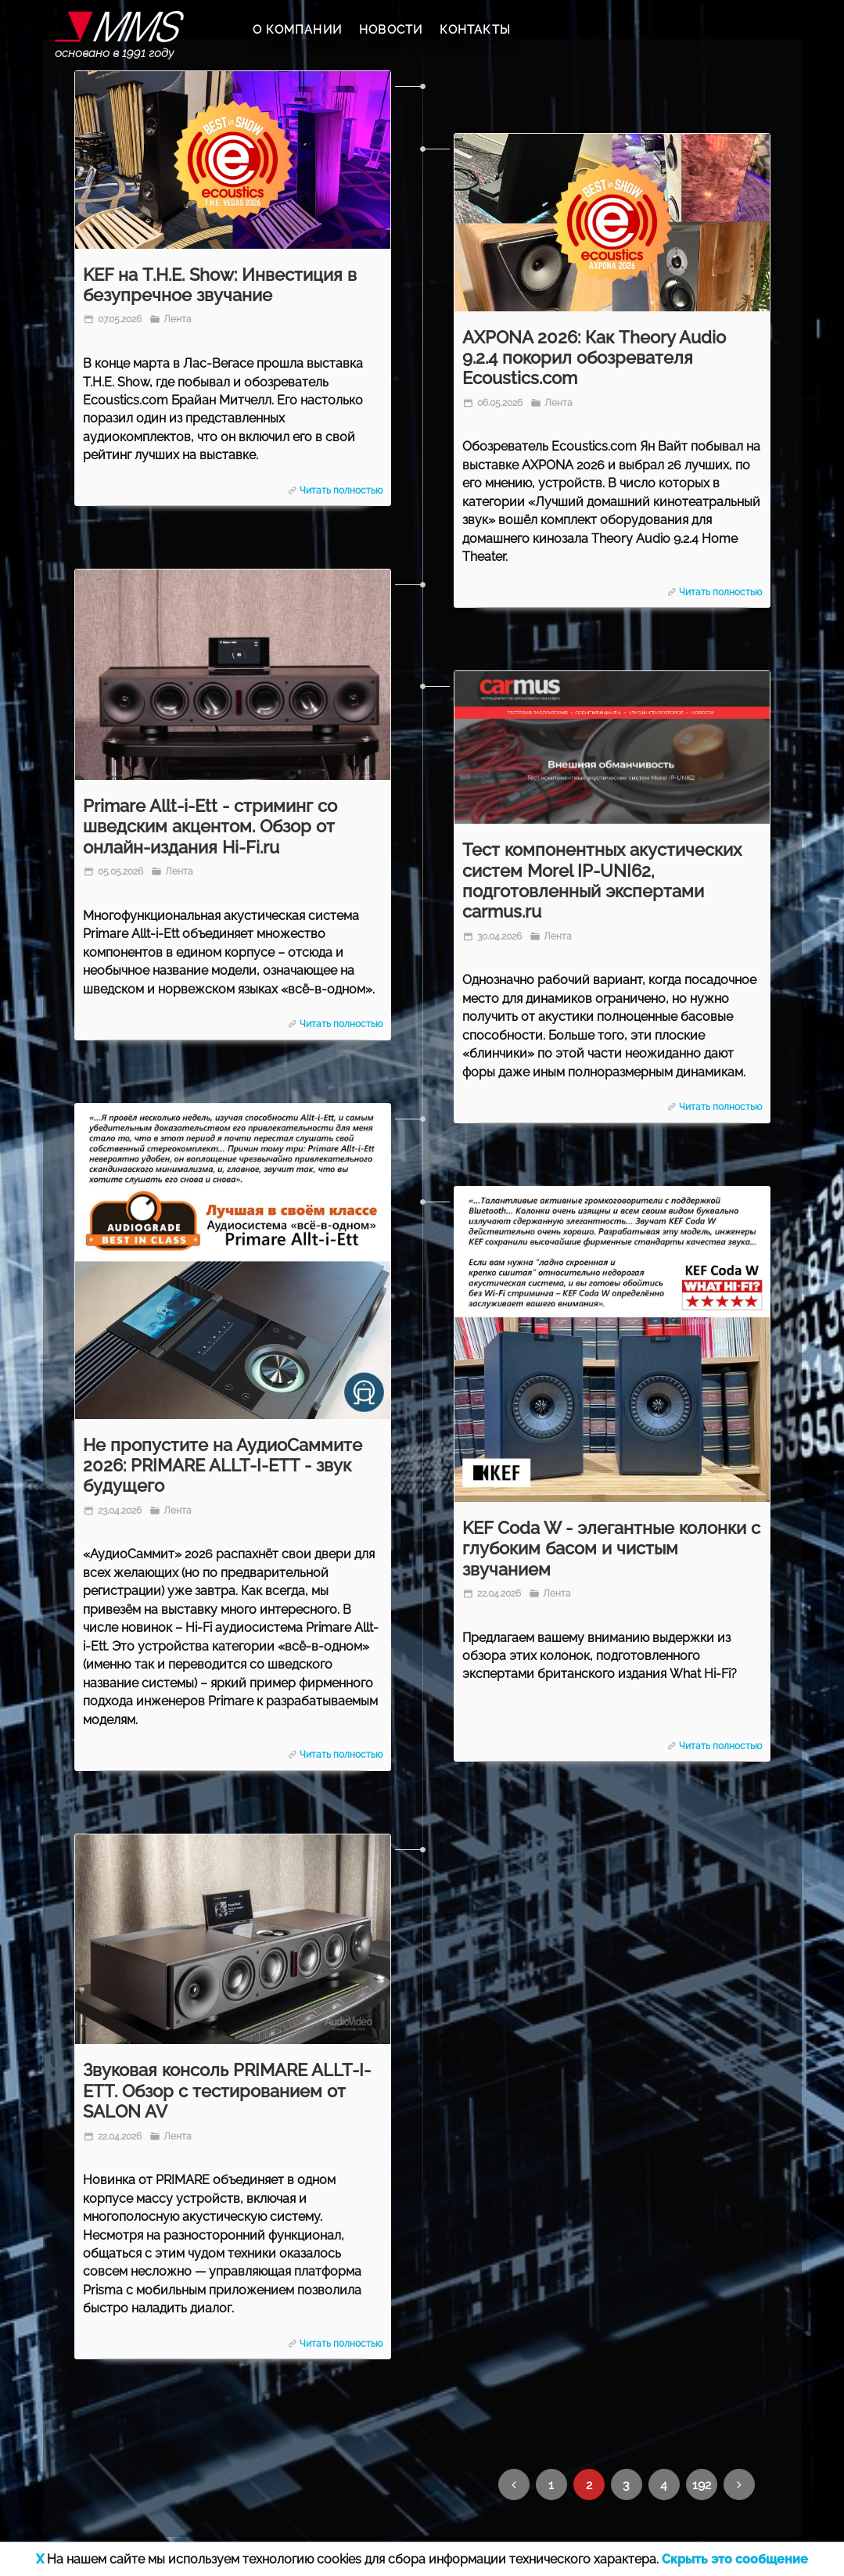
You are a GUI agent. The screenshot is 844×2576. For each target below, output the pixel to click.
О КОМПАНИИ (297, 30)
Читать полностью (341, 490)
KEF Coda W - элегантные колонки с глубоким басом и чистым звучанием (611, 1548)
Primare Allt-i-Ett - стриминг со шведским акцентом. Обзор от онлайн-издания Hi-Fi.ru (210, 826)
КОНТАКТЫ (475, 30)
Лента (176, 319)
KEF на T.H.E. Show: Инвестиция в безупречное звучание (220, 284)
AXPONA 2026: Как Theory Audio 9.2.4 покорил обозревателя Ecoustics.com (594, 358)
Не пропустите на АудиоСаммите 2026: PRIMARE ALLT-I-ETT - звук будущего (222, 1465)
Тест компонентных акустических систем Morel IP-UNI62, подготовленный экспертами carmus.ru (602, 880)
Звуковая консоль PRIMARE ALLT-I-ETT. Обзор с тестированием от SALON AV (227, 2091)
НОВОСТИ (390, 30)
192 (701, 2484)
